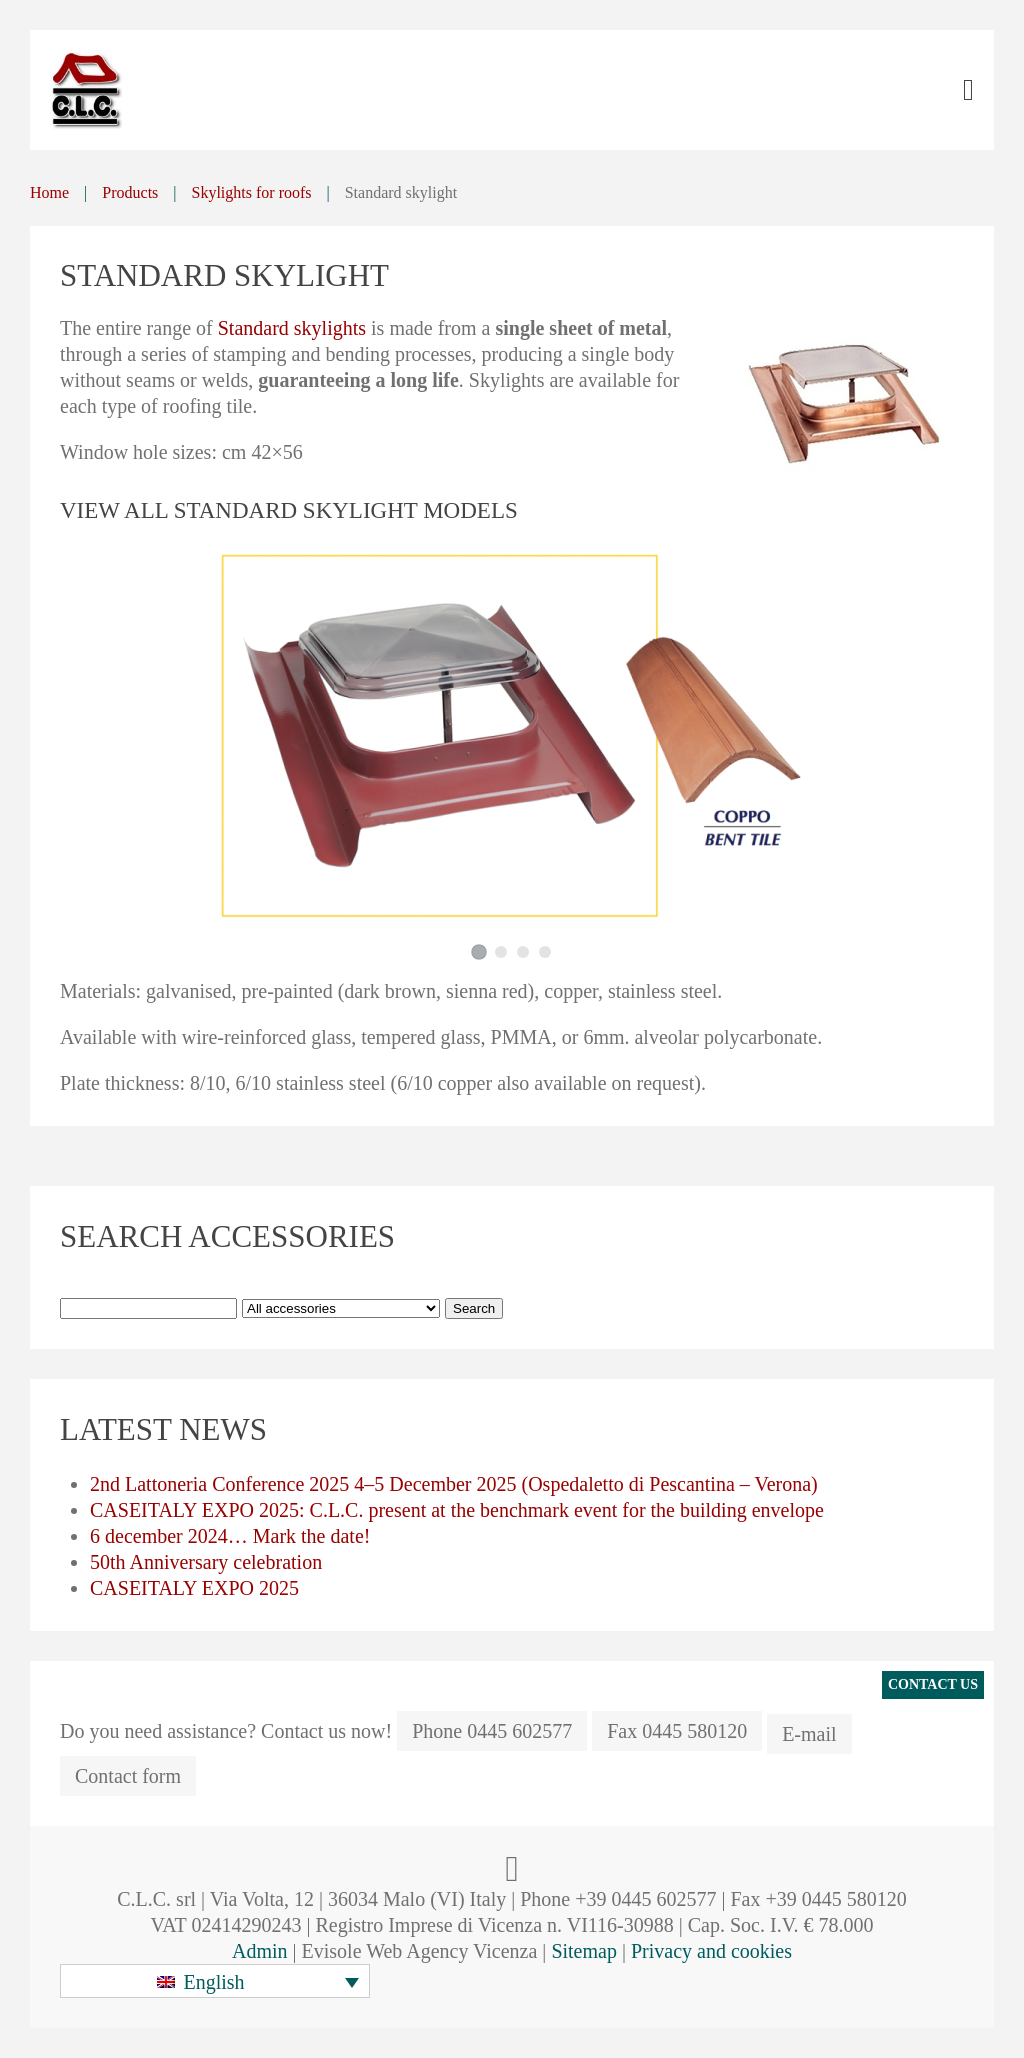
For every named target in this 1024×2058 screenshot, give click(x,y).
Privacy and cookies (711, 1951)
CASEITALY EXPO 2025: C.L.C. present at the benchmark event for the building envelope (457, 1510)
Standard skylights (292, 328)
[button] (215, 1981)
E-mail (809, 1734)
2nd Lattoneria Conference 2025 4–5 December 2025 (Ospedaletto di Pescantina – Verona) (454, 1484)
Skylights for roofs (252, 192)
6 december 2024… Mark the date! (230, 1536)
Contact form (128, 1776)
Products (130, 192)
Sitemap (584, 1951)
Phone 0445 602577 (492, 1731)
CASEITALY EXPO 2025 (194, 1588)
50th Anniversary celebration (206, 1562)
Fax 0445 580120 (677, 1731)
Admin (260, 1951)
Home (49, 192)
